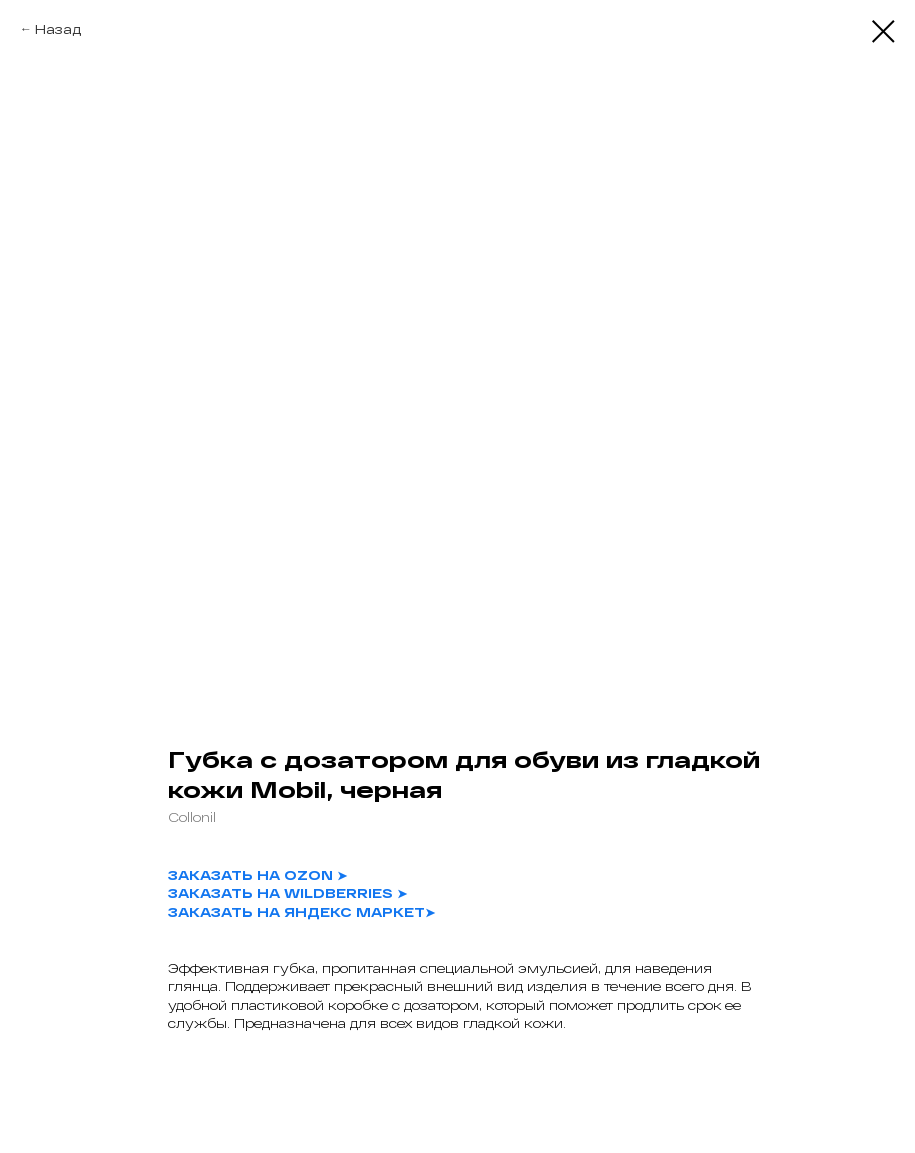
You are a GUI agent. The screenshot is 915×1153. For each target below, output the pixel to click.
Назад (58, 29)
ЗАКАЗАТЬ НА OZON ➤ (257, 875)
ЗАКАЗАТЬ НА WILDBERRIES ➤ (287, 893)
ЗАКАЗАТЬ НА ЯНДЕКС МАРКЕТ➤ (301, 912)
